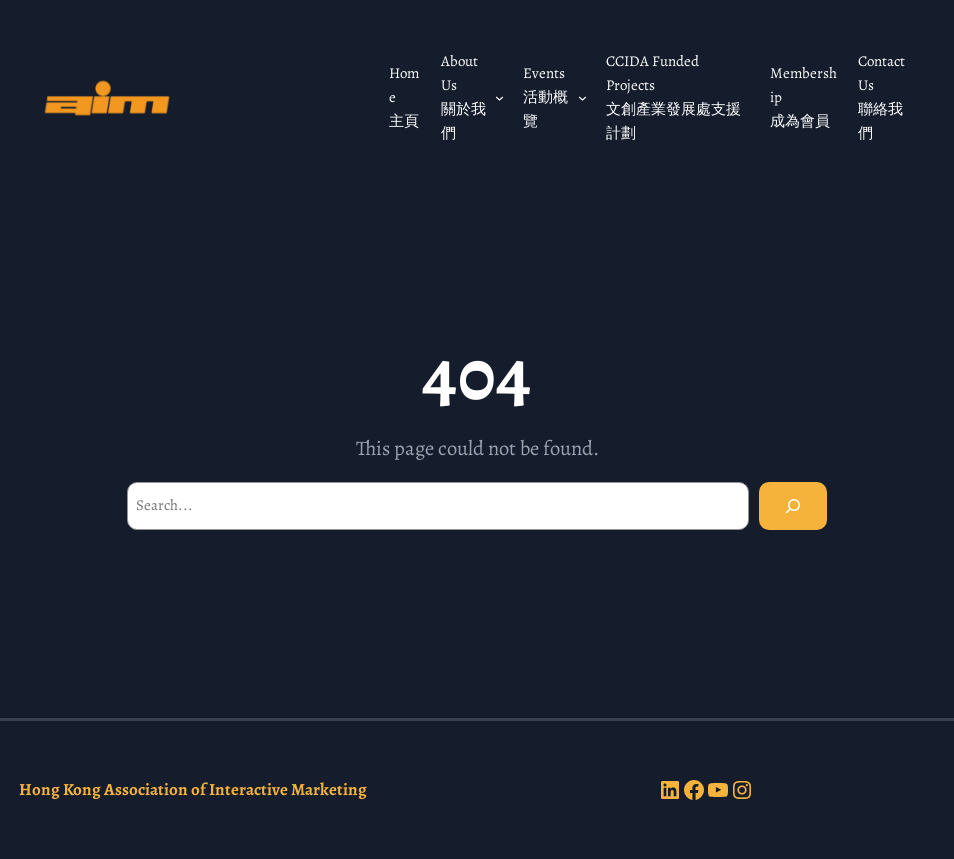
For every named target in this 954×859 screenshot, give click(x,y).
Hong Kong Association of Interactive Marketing (193, 789)
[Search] (793, 506)
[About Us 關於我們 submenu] (499, 97)
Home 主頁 (404, 97)
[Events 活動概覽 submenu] (582, 97)
